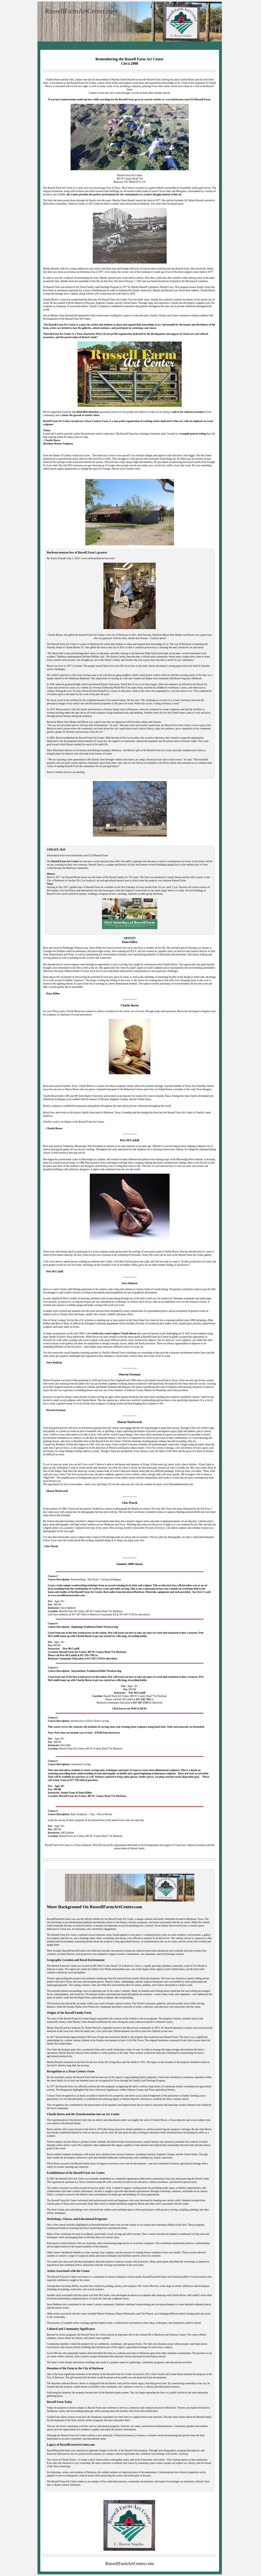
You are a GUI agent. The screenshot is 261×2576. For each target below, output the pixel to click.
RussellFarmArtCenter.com (81, 11)
